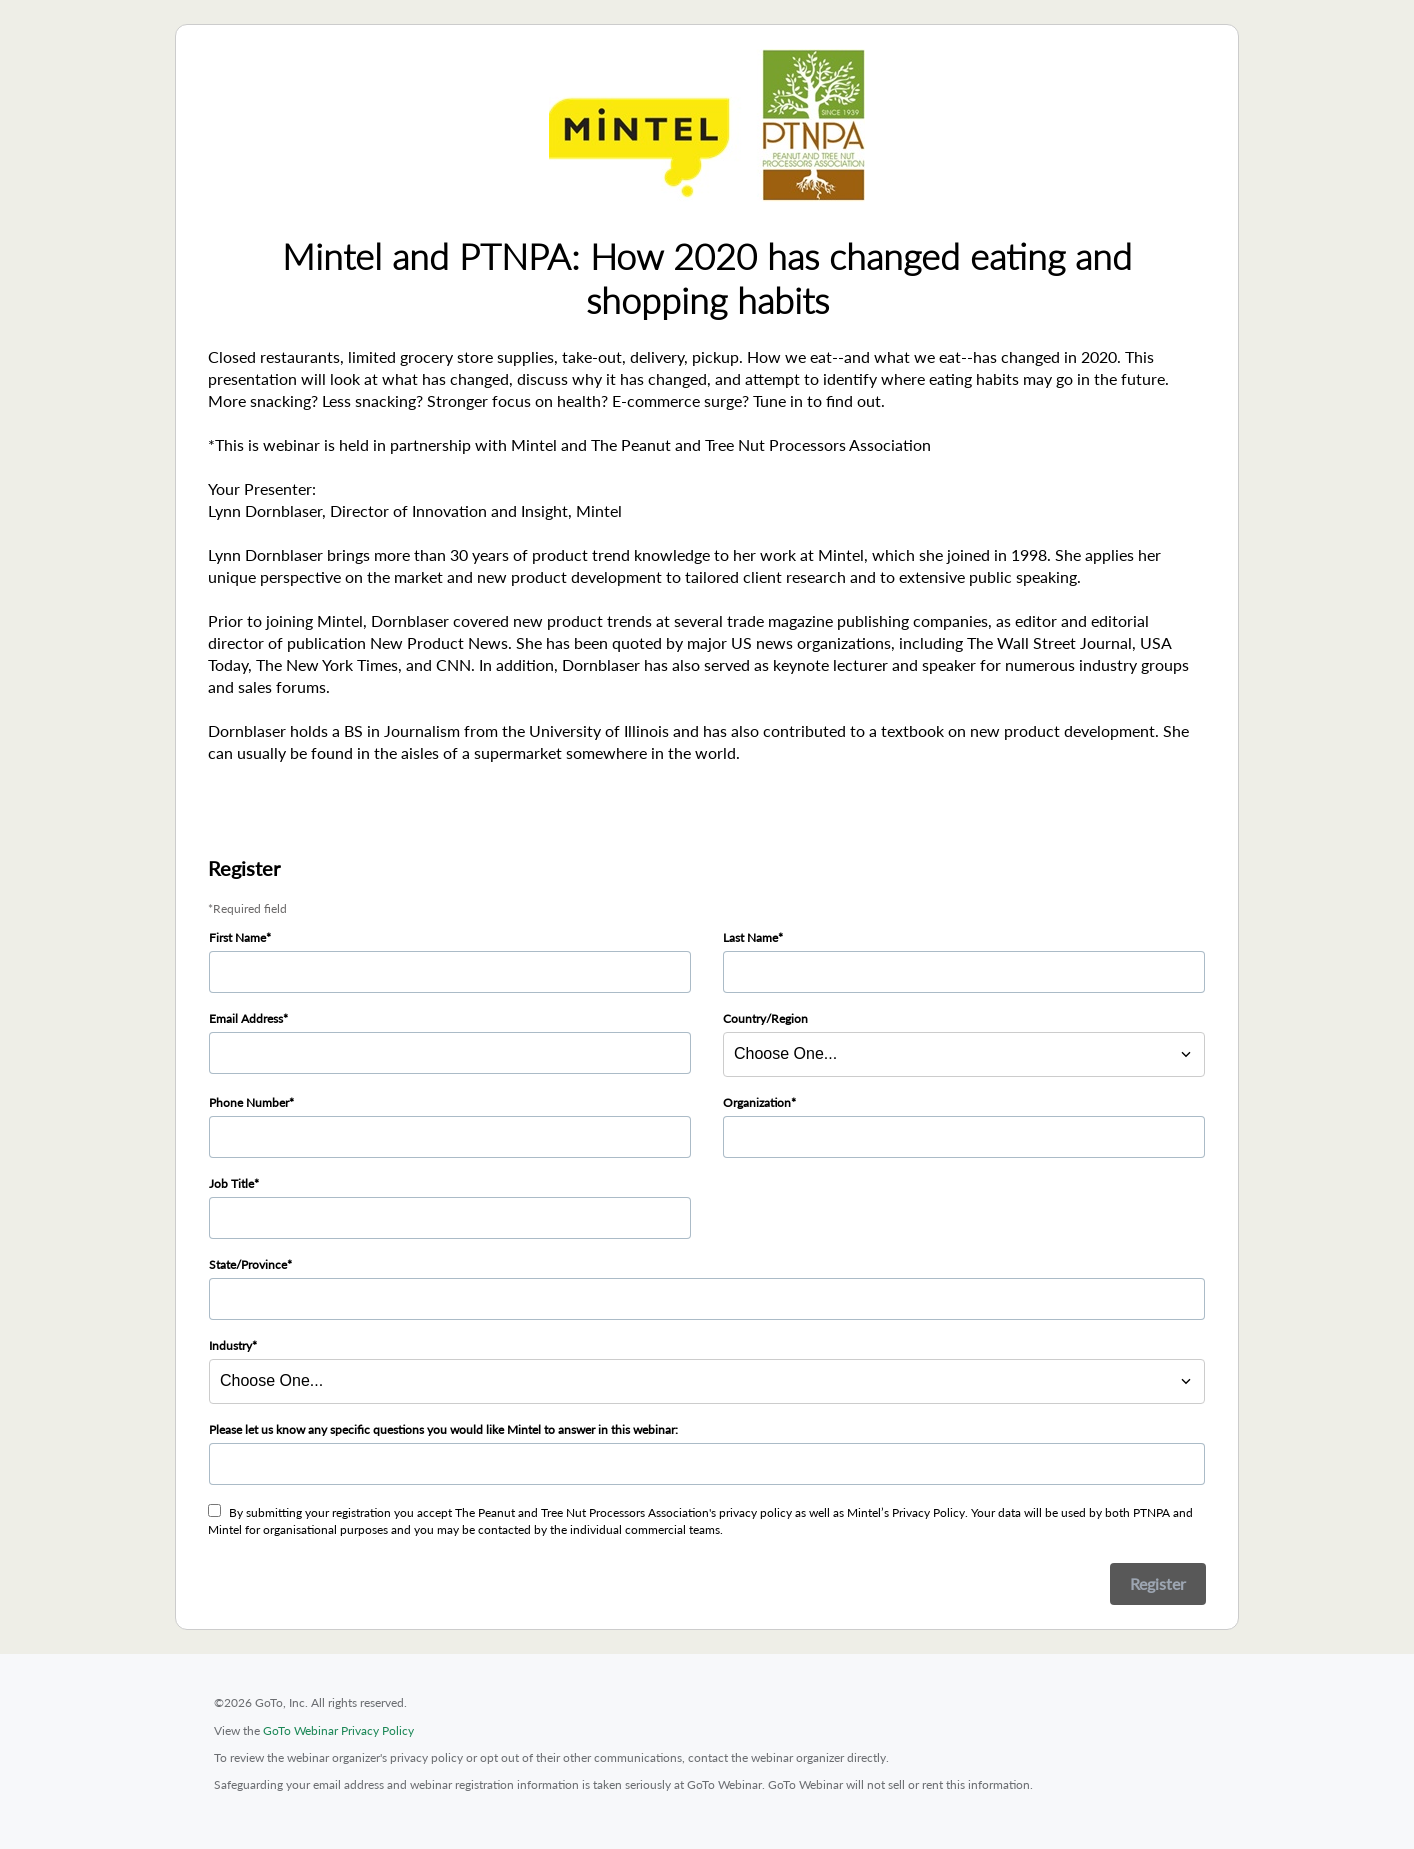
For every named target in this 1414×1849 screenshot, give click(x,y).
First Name (237, 937)
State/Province (248, 1264)
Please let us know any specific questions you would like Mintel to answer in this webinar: (443, 1429)
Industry (230, 1345)
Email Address (246, 1018)
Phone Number (249, 1102)
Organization (757, 1102)
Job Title (231, 1183)
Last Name (750, 937)
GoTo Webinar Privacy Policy (338, 1730)
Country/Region (765, 1018)
